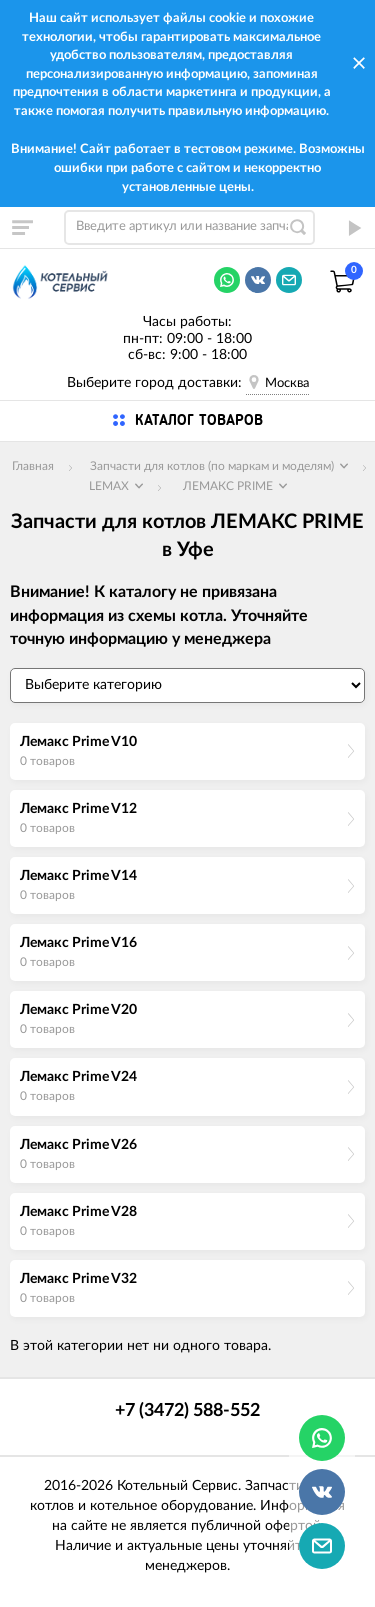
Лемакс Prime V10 (78, 742)
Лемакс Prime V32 (78, 1279)
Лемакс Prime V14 (78, 876)
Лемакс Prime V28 (78, 1212)
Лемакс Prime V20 (78, 1010)
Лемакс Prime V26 (78, 1145)
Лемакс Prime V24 (78, 1077)
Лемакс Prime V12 (78, 809)
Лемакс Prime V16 (78, 943)
